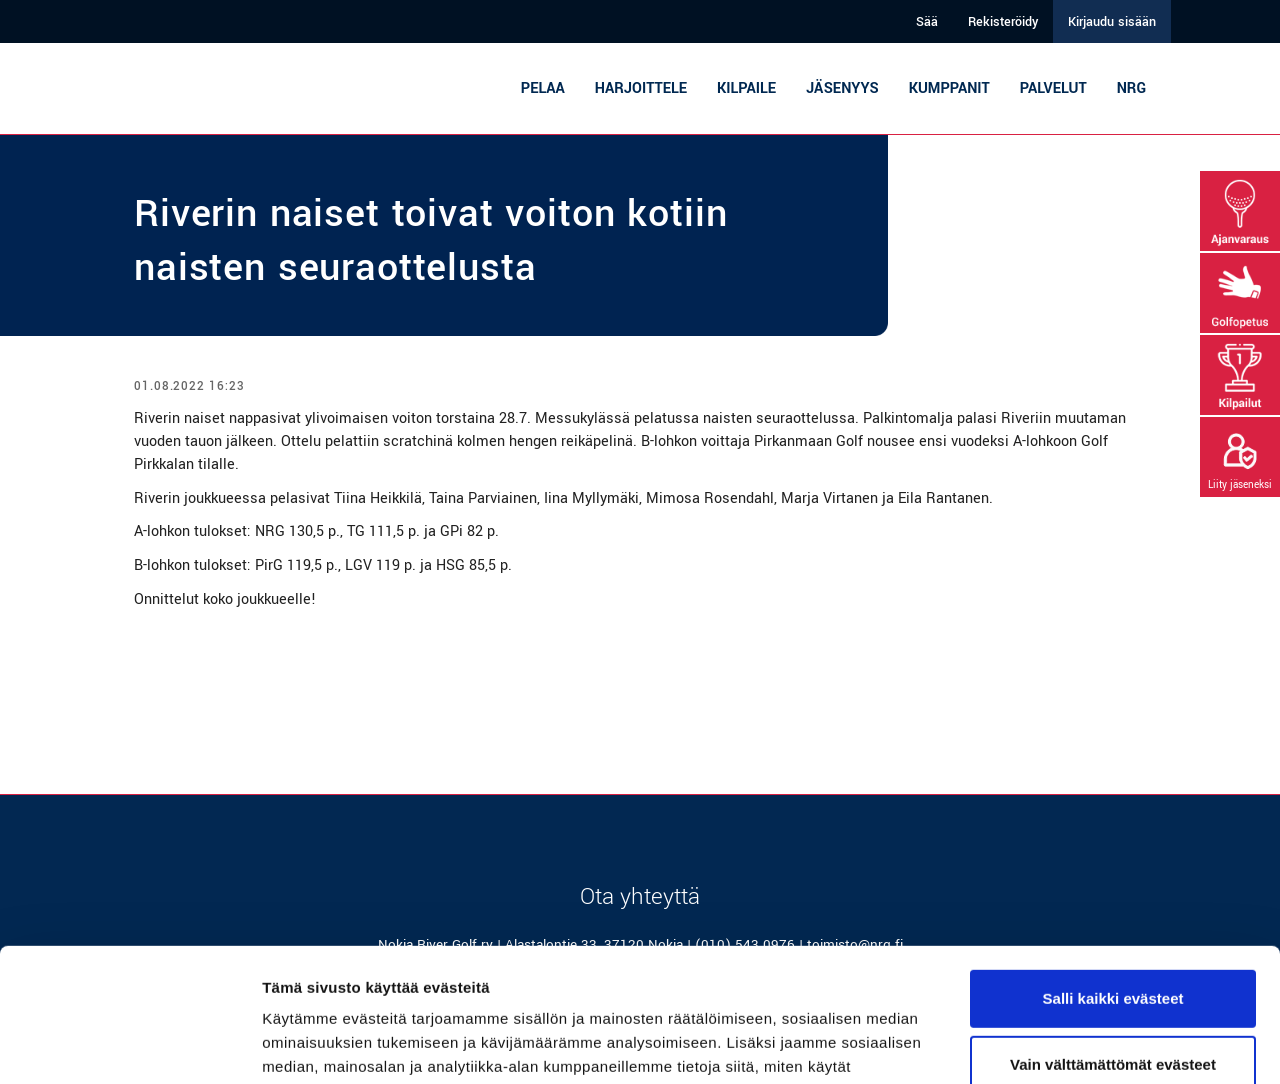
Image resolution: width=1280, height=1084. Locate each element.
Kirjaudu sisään (1112, 22)
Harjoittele (641, 88)
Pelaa (543, 88)
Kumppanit (949, 88)
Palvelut (1053, 88)
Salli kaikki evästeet (1113, 873)
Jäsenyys (842, 88)
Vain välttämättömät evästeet (1113, 938)
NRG (1131, 88)
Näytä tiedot (305, 1044)
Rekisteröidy (1003, 22)
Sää (927, 22)
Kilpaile (746, 88)
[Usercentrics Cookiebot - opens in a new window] (129, 1045)
